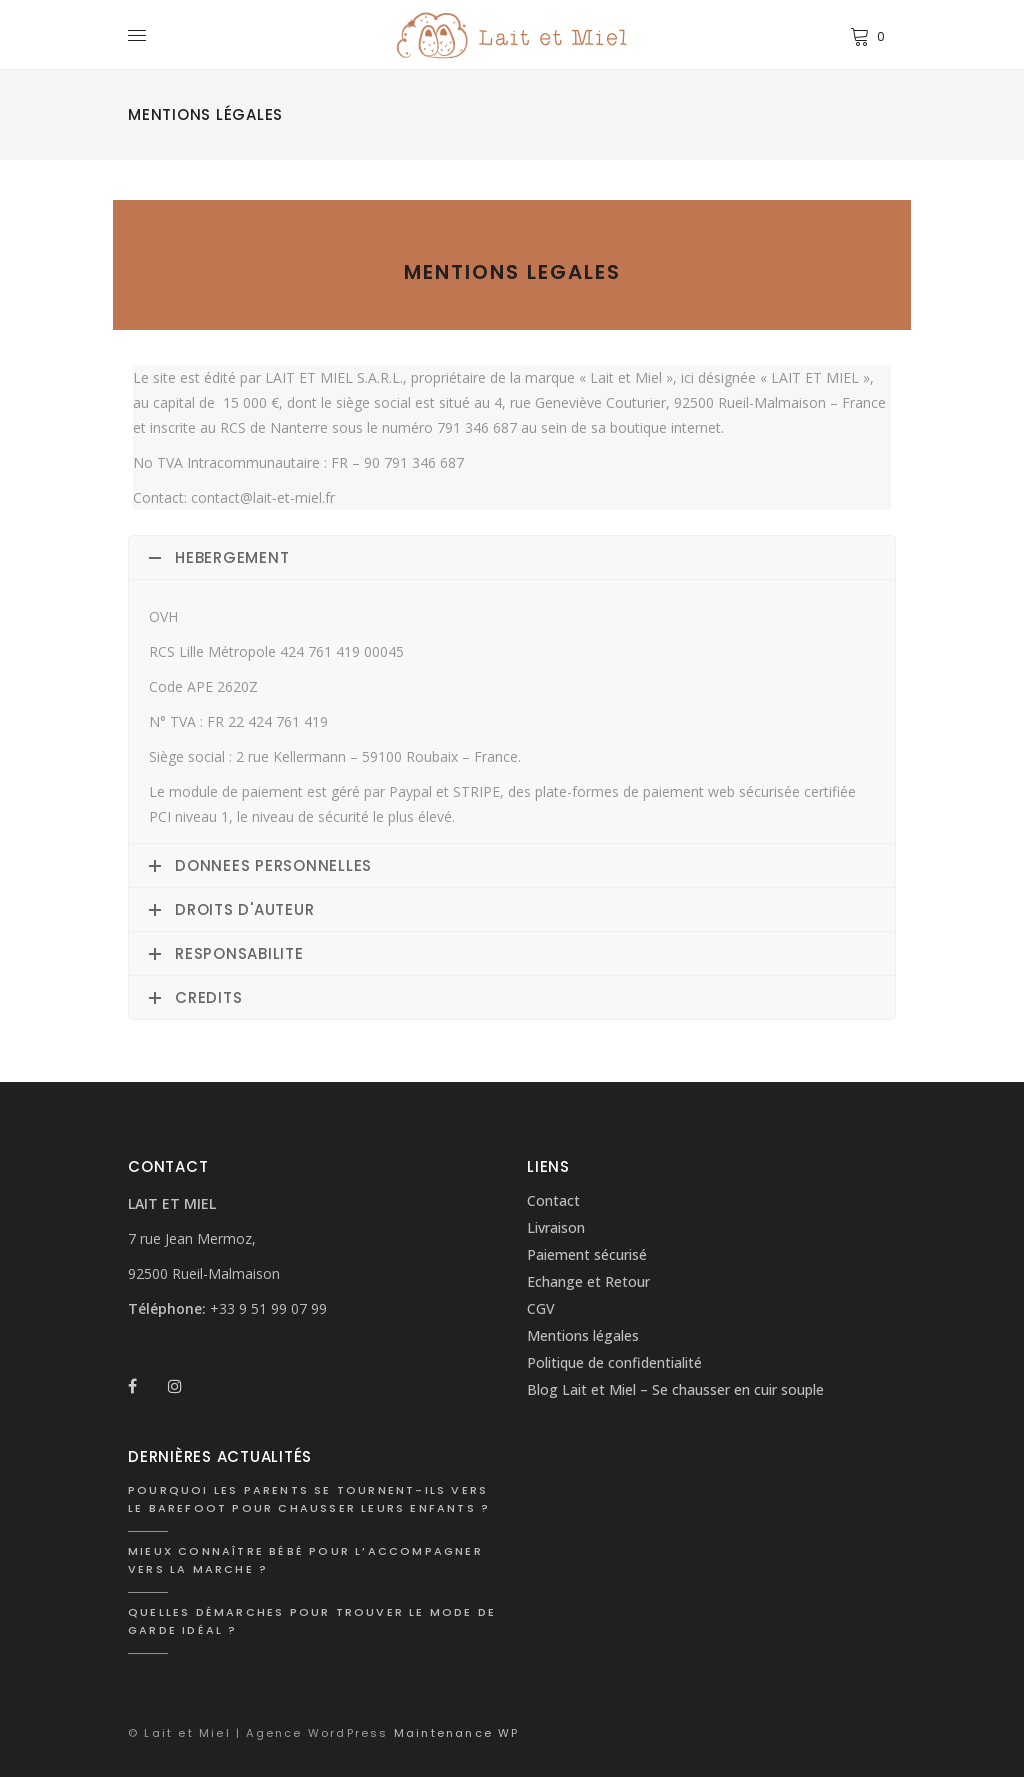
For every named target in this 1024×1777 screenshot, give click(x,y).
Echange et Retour (588, 1281)
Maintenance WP (457, 1733)
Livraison (556, 1227)
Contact (553, 1200)
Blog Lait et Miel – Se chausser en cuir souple (675, 1389)
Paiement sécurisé (587, 1254)
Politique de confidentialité (614, 1362)
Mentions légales (583, 1335)
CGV (541, 1308)
